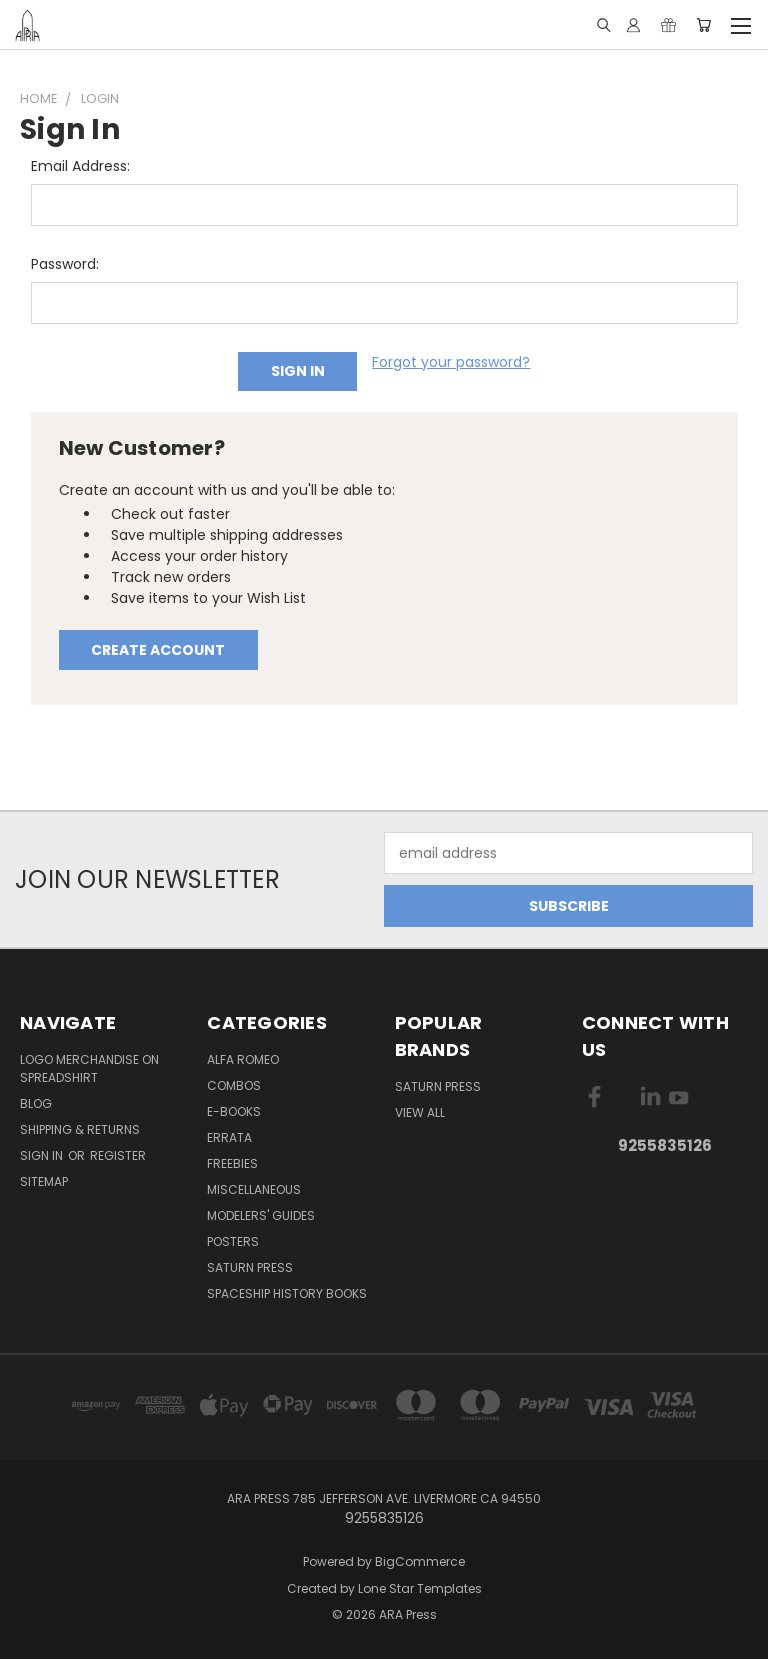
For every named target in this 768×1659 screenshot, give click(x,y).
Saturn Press (250, 1267)
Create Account (158, 650)
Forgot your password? (451, 362)
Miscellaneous (254, 1189)
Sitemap (44, 1181)
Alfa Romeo (243, 1059)
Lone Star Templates (420, 1588)
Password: (65, 264)
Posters (233, 1241)
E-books (234, 1111)
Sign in (43, 1155)
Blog (36, 1103)
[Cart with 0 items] (703, 25)
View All (420, 1112)
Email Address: (80, 166)
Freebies (232, 1163)
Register (118, 1155)
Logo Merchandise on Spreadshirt (89, 1068)
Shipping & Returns (80, 1129)
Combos (234, 1085)
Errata (229, 1137)
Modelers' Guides (261, 1215)
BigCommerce (420, 1561)
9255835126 (665, 1145)
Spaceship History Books (287, 1293)
